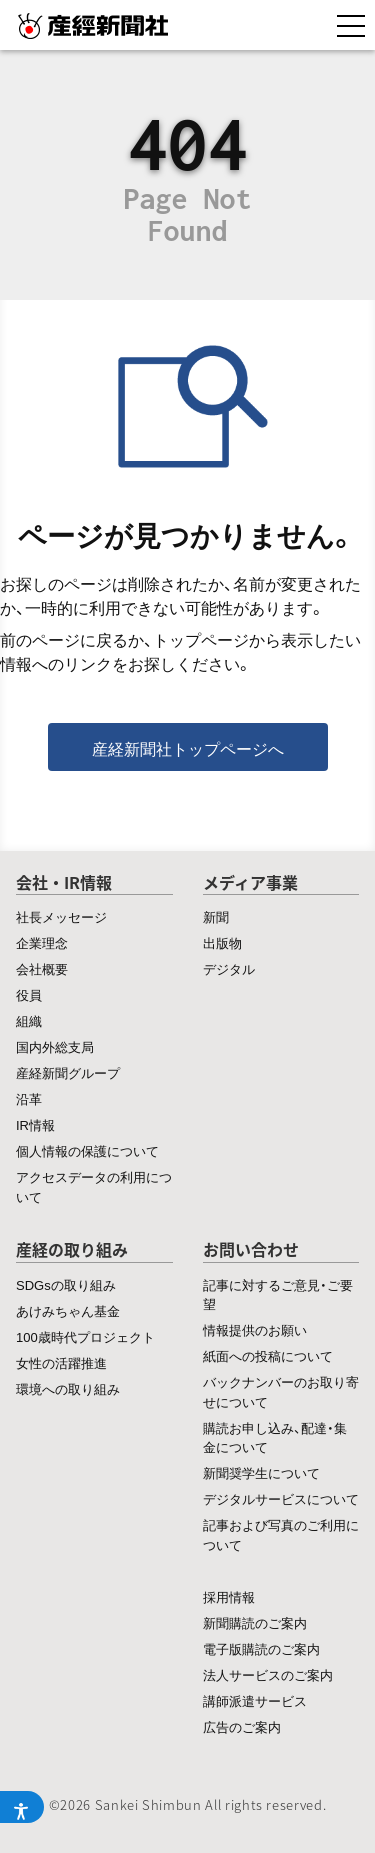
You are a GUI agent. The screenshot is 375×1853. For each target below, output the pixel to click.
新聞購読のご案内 (255, 1622)
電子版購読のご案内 (261, 1648)
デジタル (229, 968)
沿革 (29, 1098)
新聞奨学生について (261, 1472)
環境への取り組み (68, 1388)
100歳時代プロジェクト (85, 1336)
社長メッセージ (61, 916)
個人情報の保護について (87, 1150)
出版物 (222, 942)
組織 (29, 1020)
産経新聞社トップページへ (188, 748)
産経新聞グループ (68, 1072)
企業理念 (42, 942)
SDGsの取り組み (66, 1284)
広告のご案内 (242, 1726)
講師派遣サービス (255, 1700)
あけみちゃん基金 (68, 1310)
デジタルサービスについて (281, 1498)
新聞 (216, 916)
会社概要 (42, 968)
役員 (29, 994)
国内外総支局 (55, 1046)
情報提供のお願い (255, 1329)
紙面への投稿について (268, 1355)
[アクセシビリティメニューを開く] (22, 1807)
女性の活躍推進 (61, 1362)
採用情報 (229, 1596)
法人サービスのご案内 (268, 1674)
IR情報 (35, 1124)
